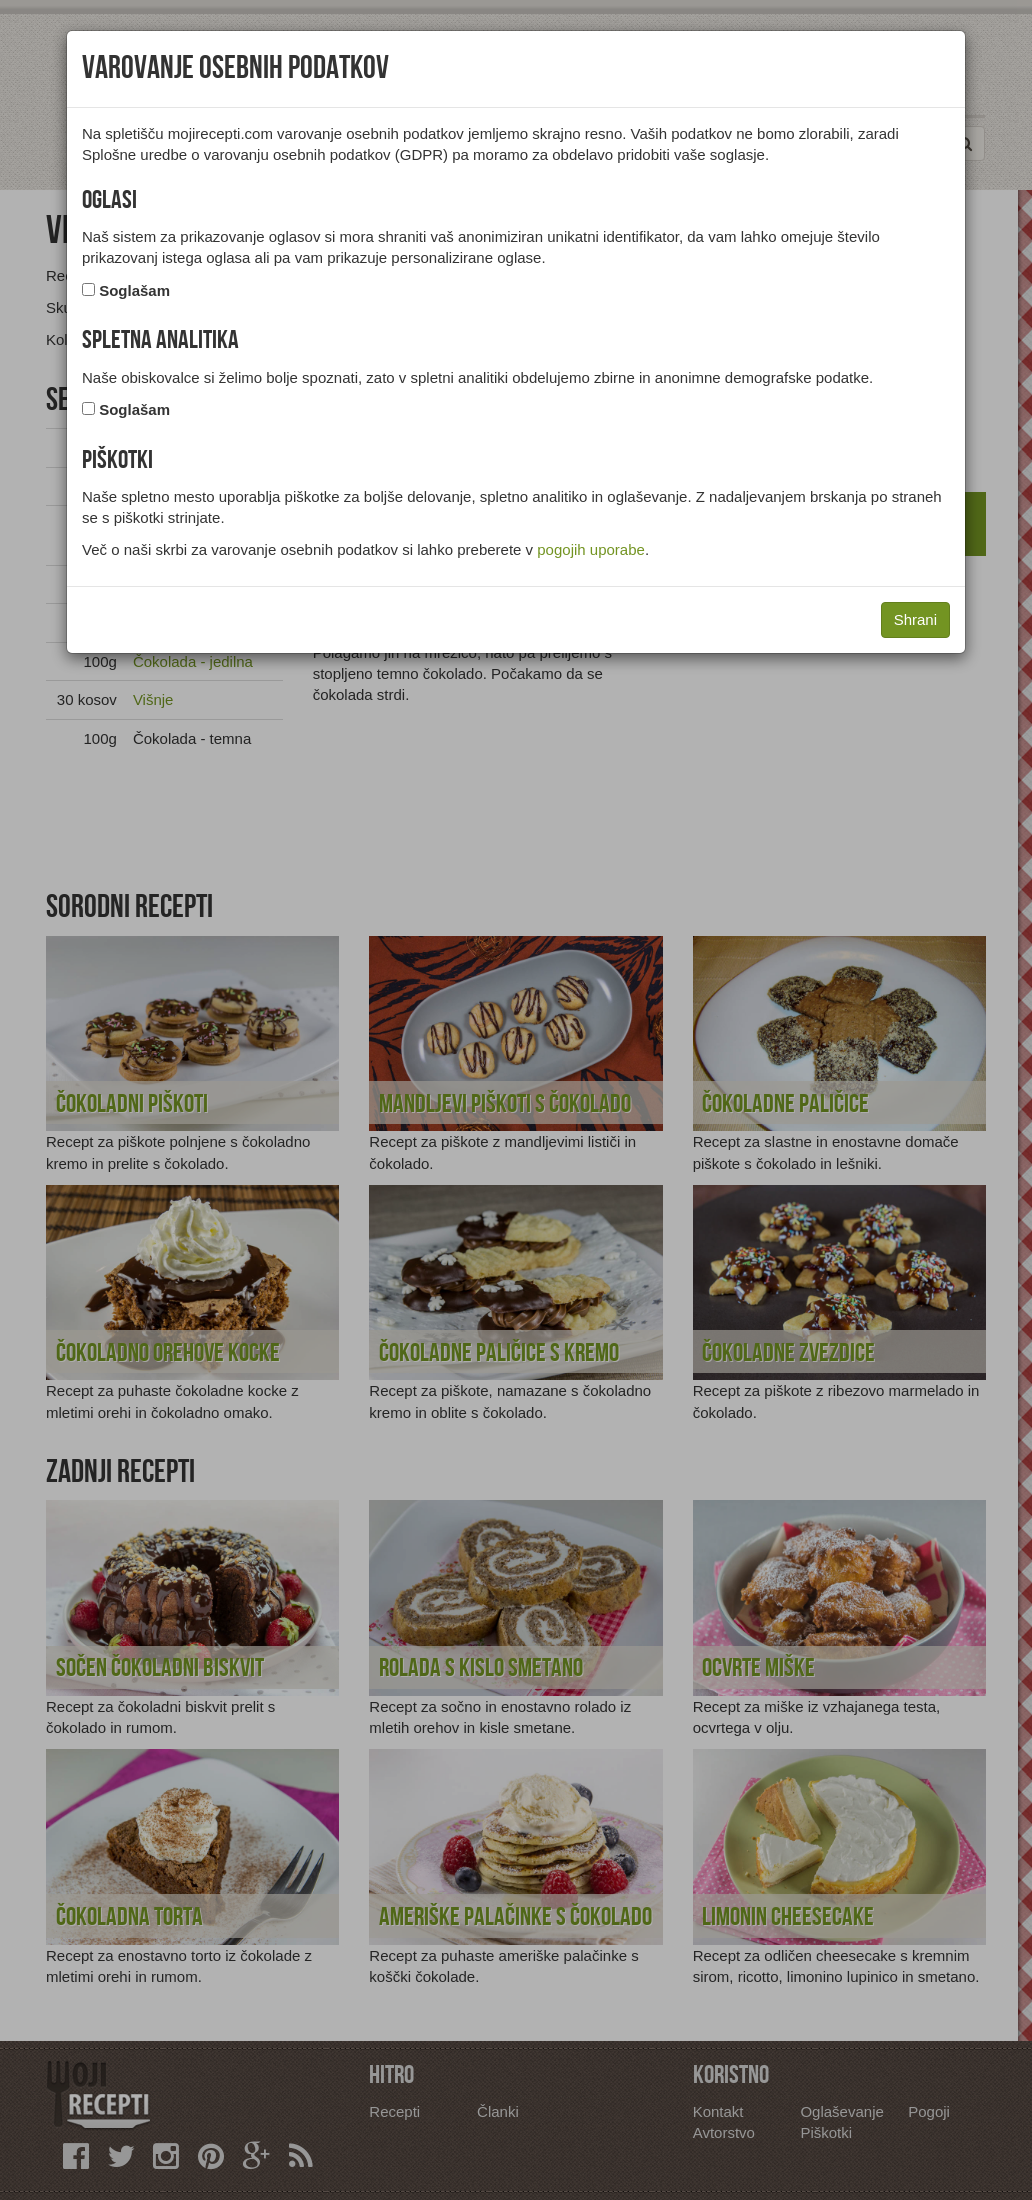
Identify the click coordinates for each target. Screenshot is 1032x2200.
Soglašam (134, 290)
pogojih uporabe (591, 549)
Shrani (915, 619)
